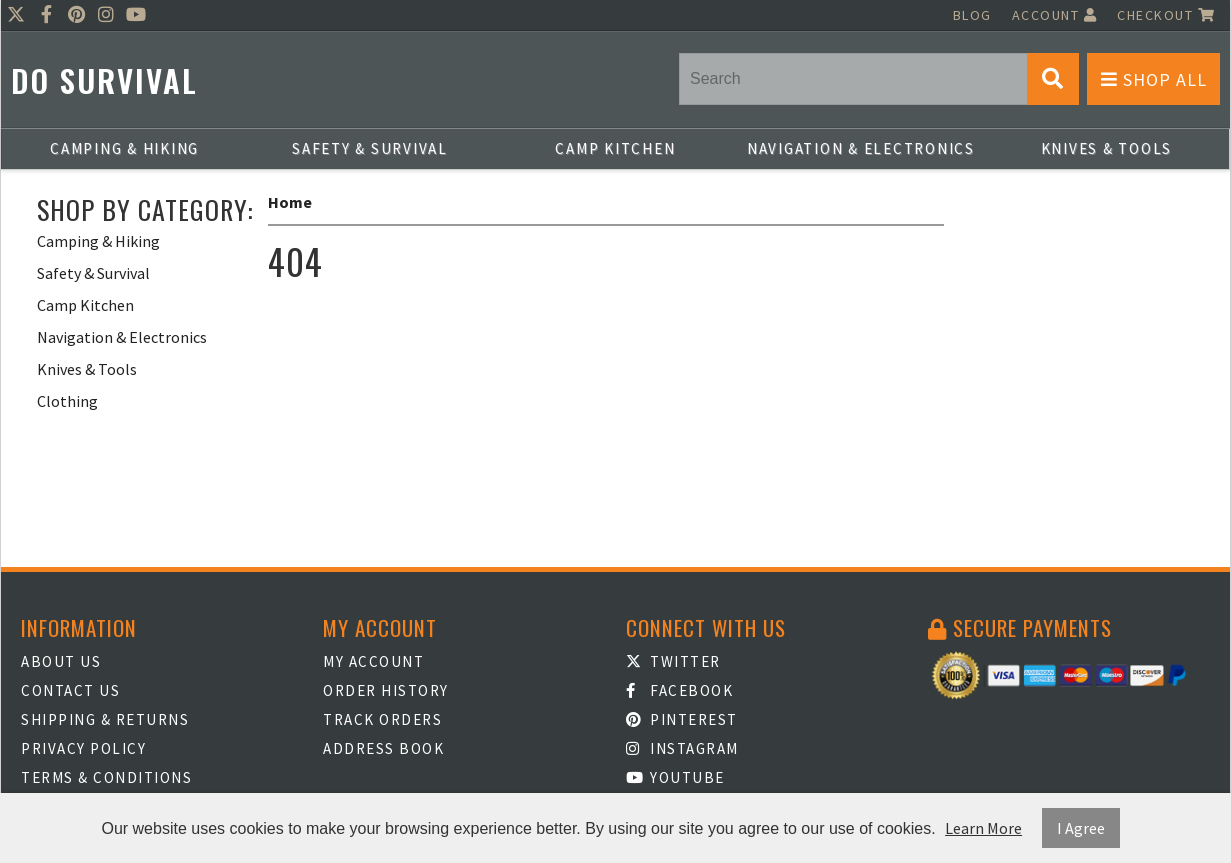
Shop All (1154, 79)
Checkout (1166, 15)
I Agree (1081, 828)
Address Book (383, 748)
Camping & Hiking (124, 148)
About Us (61, 661)
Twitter (673, 661)
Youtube (675, 777)
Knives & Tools (1107, 148)
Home (290, 202)
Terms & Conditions (106, 777)
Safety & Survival (370, 148)
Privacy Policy (83, 748)
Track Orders (382, 719)
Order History (386, 690)
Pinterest (682, 719)
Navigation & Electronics (861, 148)
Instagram (682, 748)
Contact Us (70, 690)
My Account (373, 661)
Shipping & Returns (105, 719)
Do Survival (104, 80)
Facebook (680, 690)
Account (1055, 15)
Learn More (983, 828)
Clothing (67, 401)
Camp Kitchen (615, 148)
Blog (972, 15)
